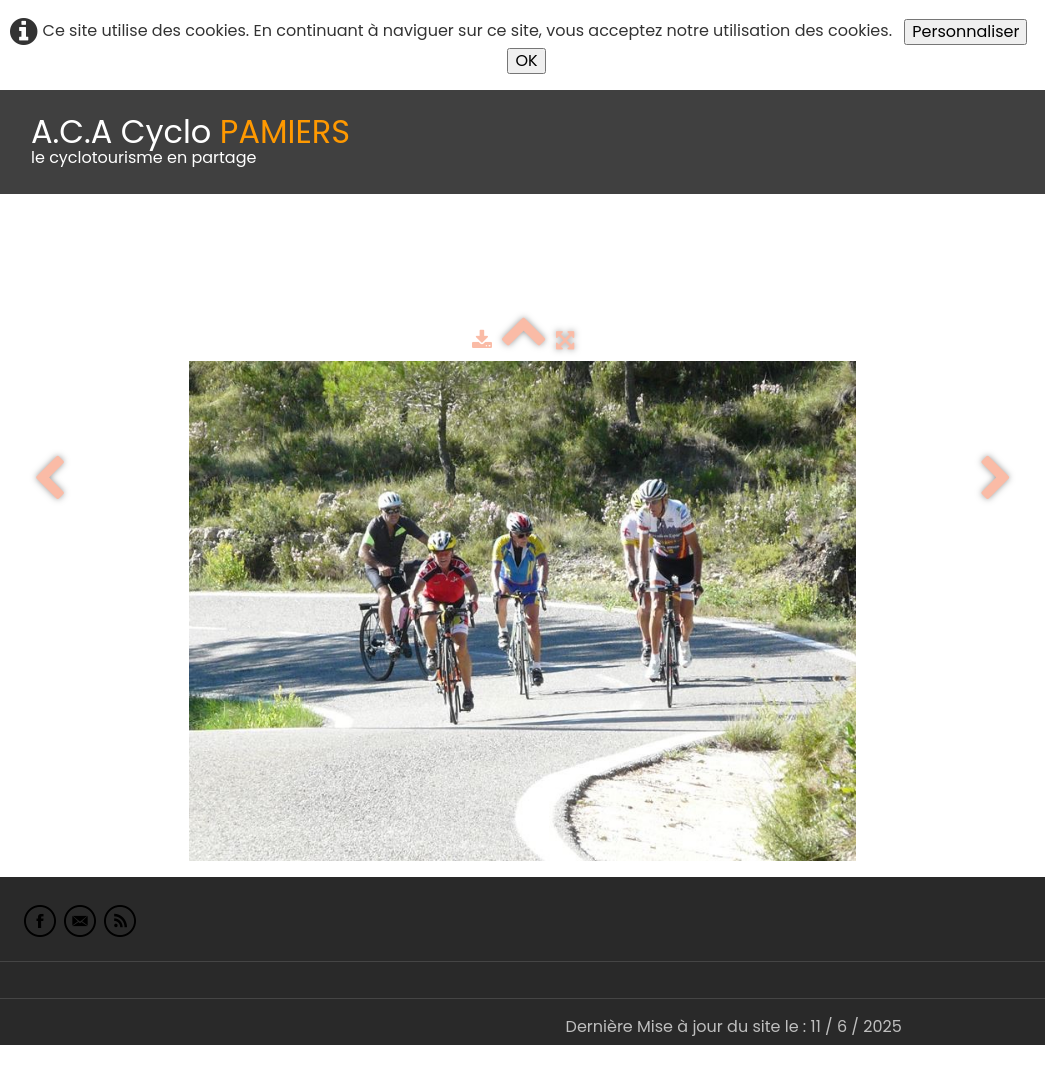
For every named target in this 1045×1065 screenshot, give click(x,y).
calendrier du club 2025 (295, 243)
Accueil (44, 243)
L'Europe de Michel (88, 284)
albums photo (859, 243)
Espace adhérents (683, 243)
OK (526, 60)
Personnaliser (965, 31)
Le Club (132, 243)
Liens (973, 243)
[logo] (190, 142)
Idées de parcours (500, 243)
